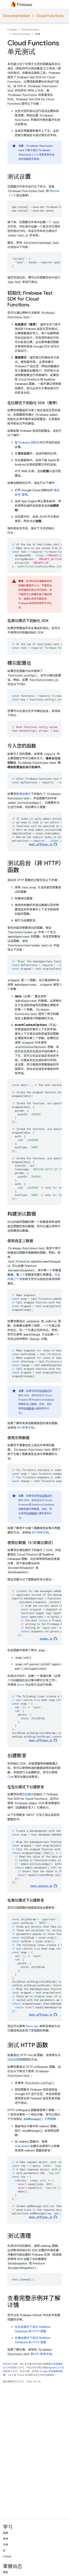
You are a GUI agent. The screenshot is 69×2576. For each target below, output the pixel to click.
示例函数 (39, 2119)
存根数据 (29, 1408)
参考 (5, 2538)
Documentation (16, 16)
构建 (37, 34)
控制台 (29, 442)
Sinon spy (32, 2026)
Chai (10, 1777)
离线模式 (25, 794)
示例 (5, 2544)
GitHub (7, 2556)
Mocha (54, 191)
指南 (5, 2533)
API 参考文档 (25, 1428)
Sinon (20, 1685)
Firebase (12, 29)
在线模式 (44, 1391)
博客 (5, 2572)
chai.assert (22, 2146)
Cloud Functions (50, 16)
